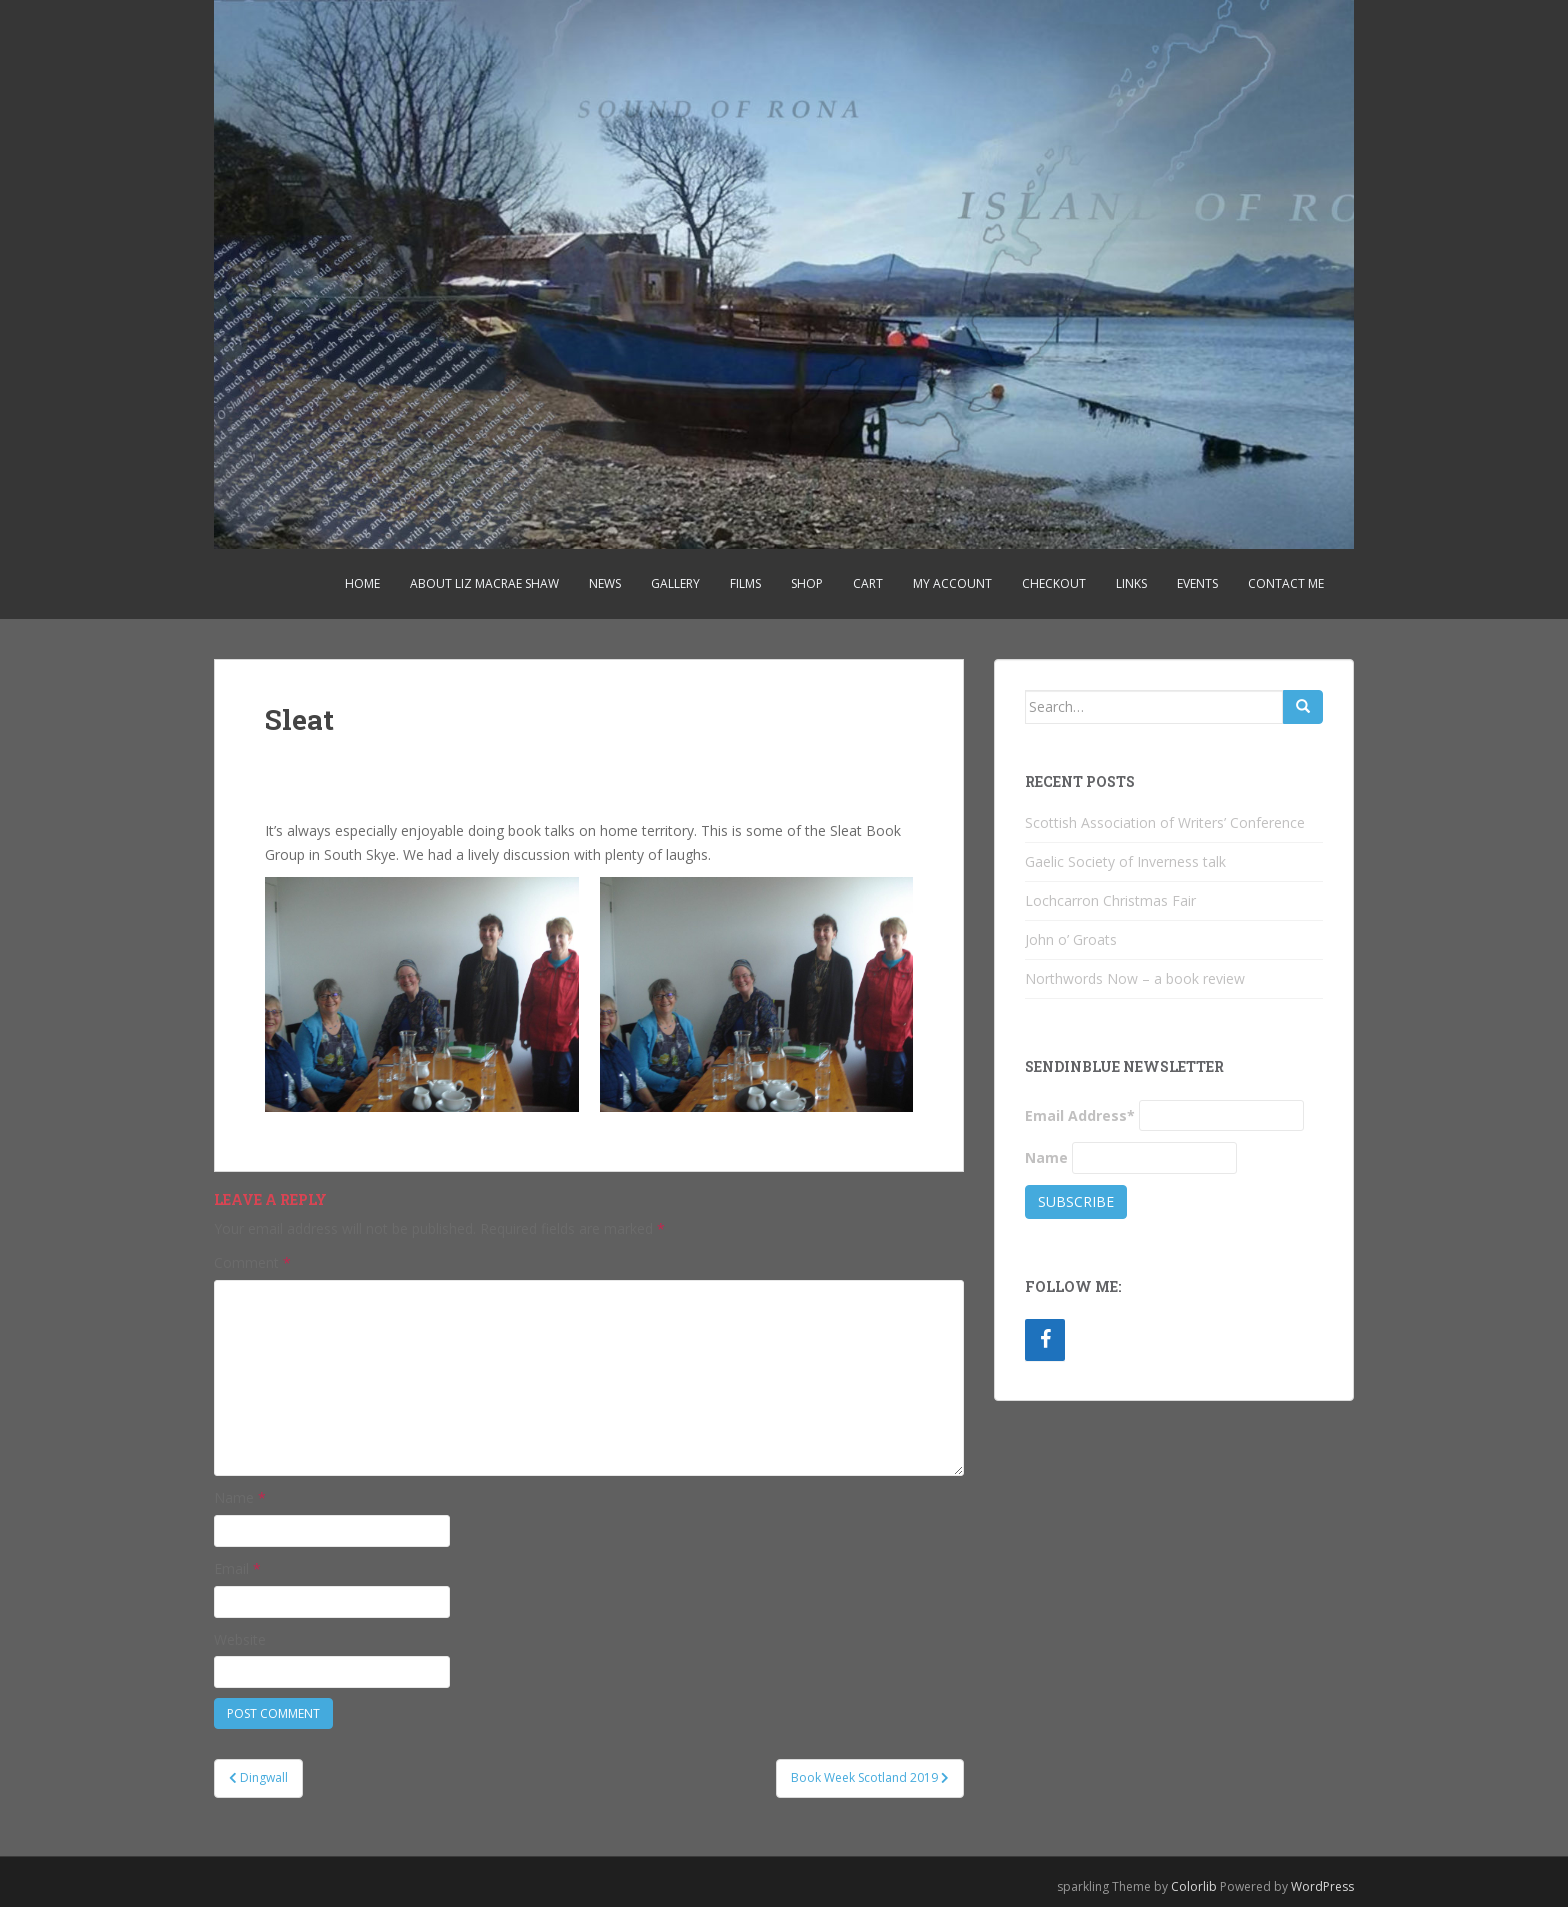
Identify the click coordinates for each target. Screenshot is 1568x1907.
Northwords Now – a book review (1135, 978)
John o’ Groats (1071, 939)
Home (362, 583)
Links (1131, 583)
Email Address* (1080, 1115)
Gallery (675, 583)
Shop (807, 583)
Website (240, 1639)
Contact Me (1286, 583)
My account (952, 583)
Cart (868, 583)
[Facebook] (1045, 1340)
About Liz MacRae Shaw (484, 583)
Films (745, 583)
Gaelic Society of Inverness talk (1125, 861)
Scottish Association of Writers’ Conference (1165, 822)
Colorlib (1194, 1886)
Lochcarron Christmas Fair (1110, 900)
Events (1197, 583)
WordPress (1322, 1886)
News (605, 583)
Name (240, 1497)
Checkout (1054, 583)
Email (237, 1568)
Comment (252, 1262)
